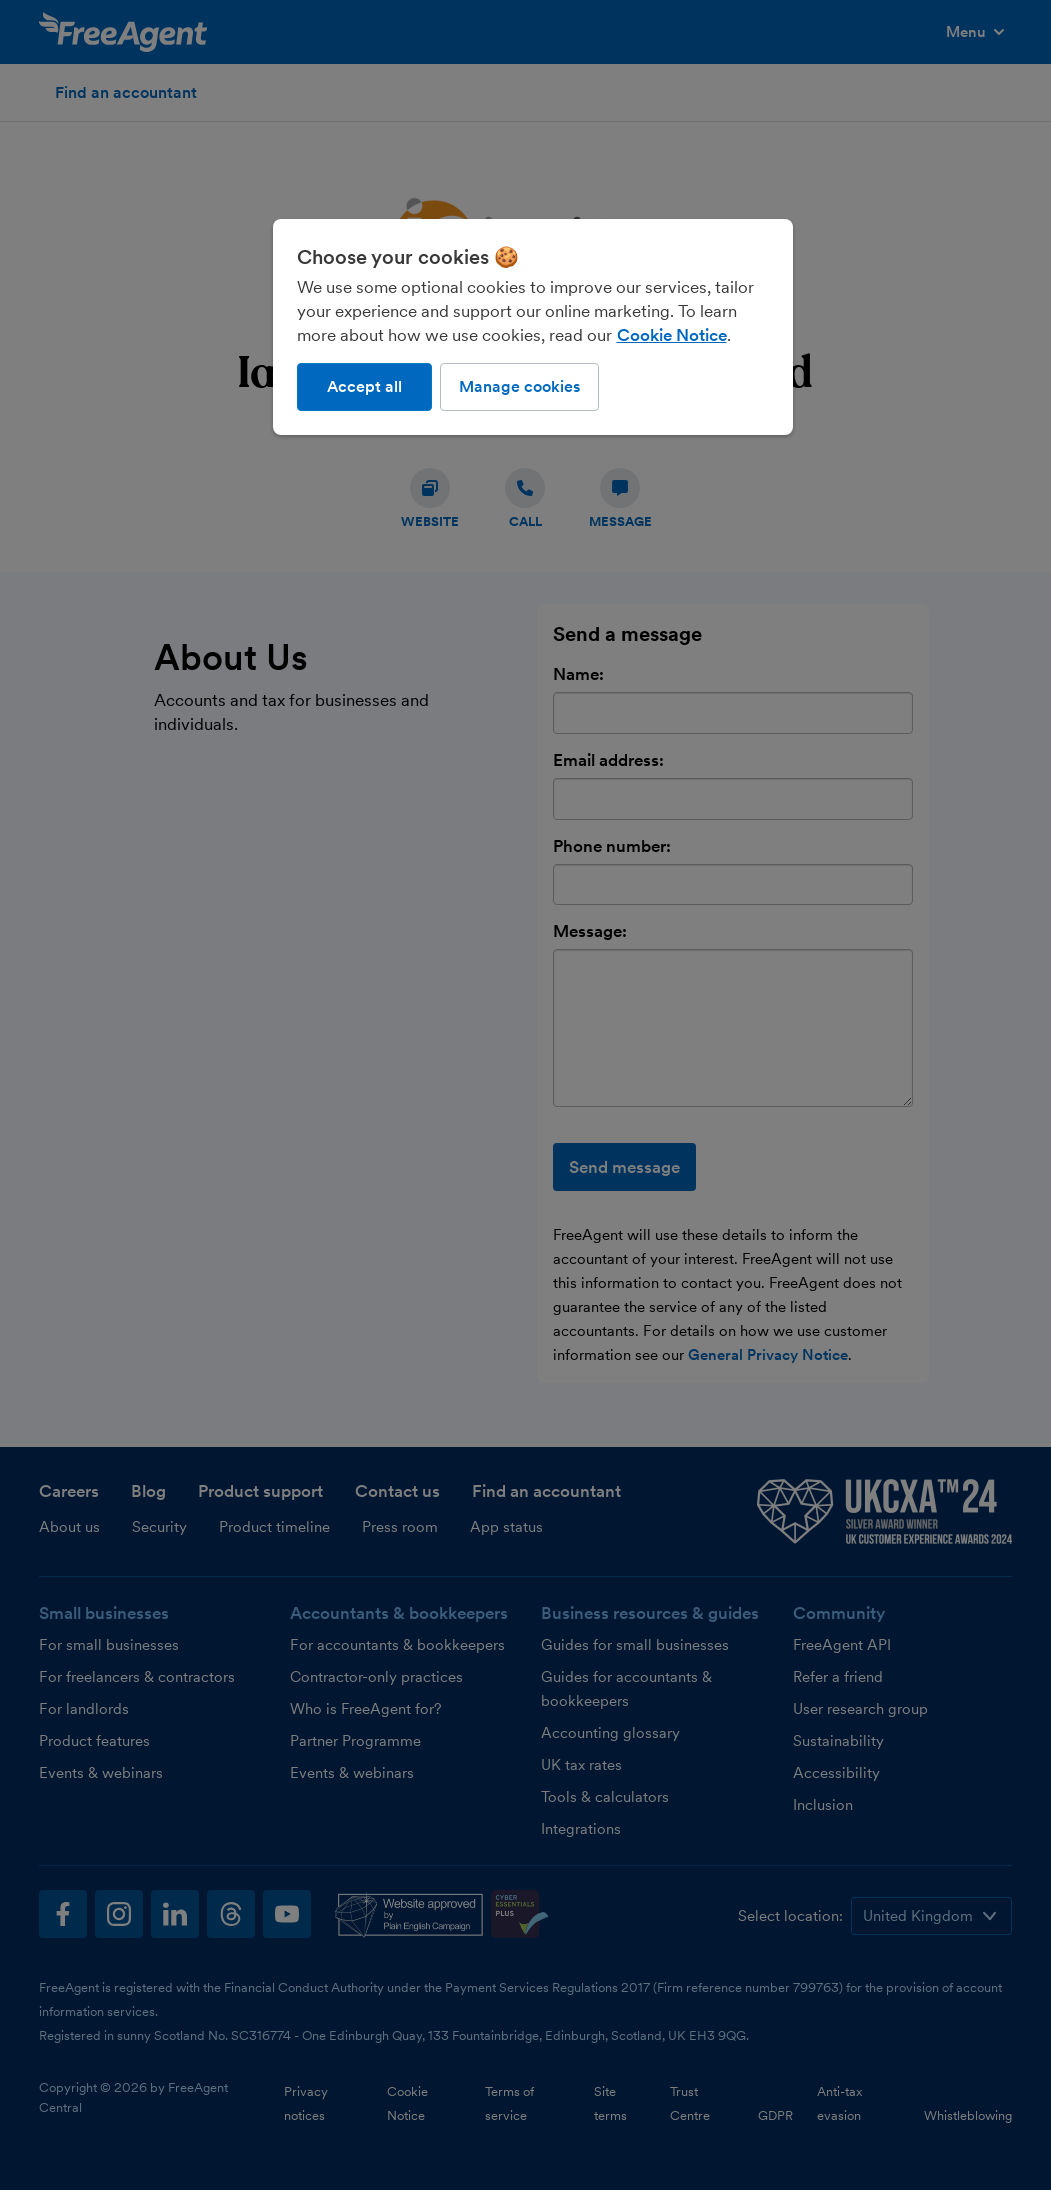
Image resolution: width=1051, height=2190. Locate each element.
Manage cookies (519, 386)
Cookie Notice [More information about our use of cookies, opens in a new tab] (672, 335)
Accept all (364, 386)
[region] (533, 327)
